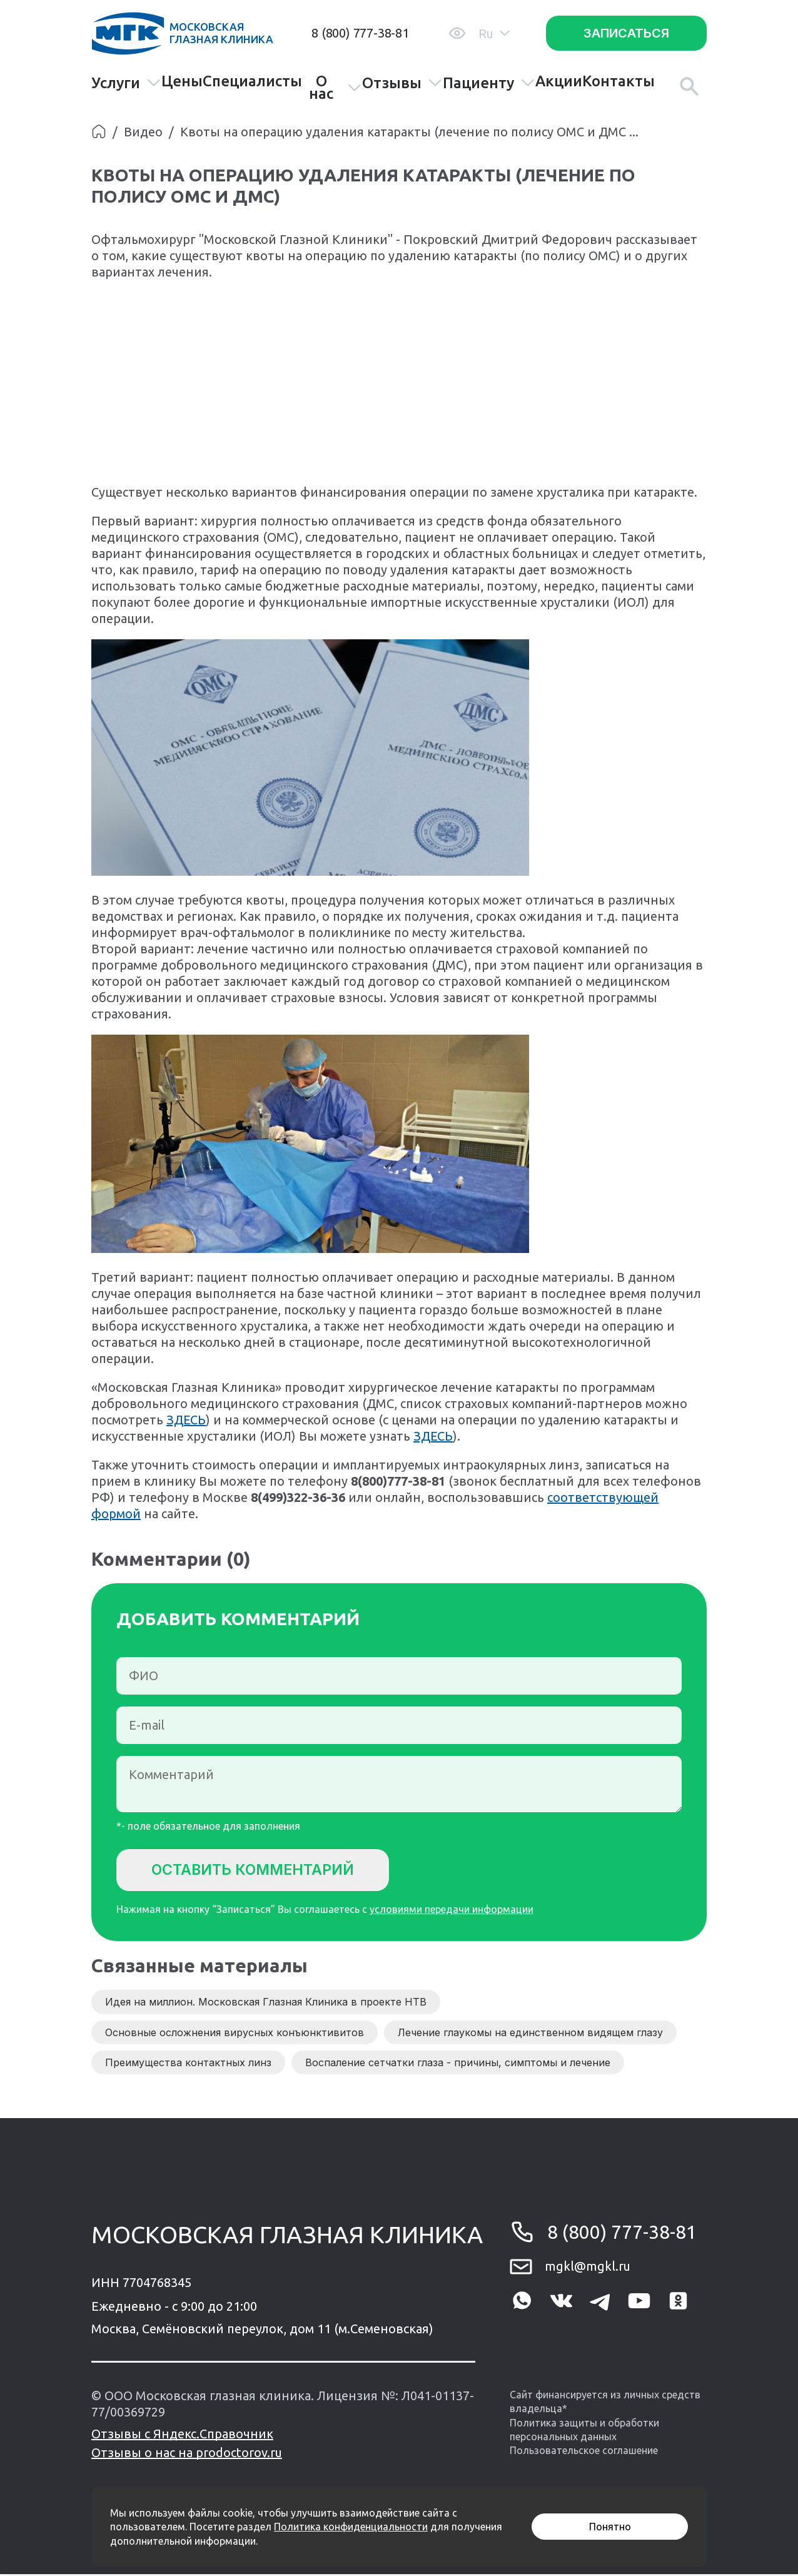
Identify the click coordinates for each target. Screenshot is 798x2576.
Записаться (626, 33)
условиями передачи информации (451, 1911)
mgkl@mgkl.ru (587, 2268)
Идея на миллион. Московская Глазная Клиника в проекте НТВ (266, 2004)
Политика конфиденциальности (351, 2526)
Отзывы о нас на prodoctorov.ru (186, 2454)
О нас (335, 87)
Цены (182, 81)
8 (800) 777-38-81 (360, 33)
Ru (494, 33)
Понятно (610, 2526)
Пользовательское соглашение (584, 2452)
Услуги (126, 83)
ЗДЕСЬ (186, 1419)
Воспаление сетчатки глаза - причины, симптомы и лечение (457, 2065)
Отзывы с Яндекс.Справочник (182, 2435)
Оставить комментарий (260, 1870)
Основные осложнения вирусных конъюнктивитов (234, 2034)
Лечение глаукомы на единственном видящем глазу (530, 2034)
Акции (558, 81)
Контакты (618, 81)
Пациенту (489, 83)
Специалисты (252, 81)
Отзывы (402, 83)
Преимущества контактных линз (188, 2065)
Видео (143, 131)
